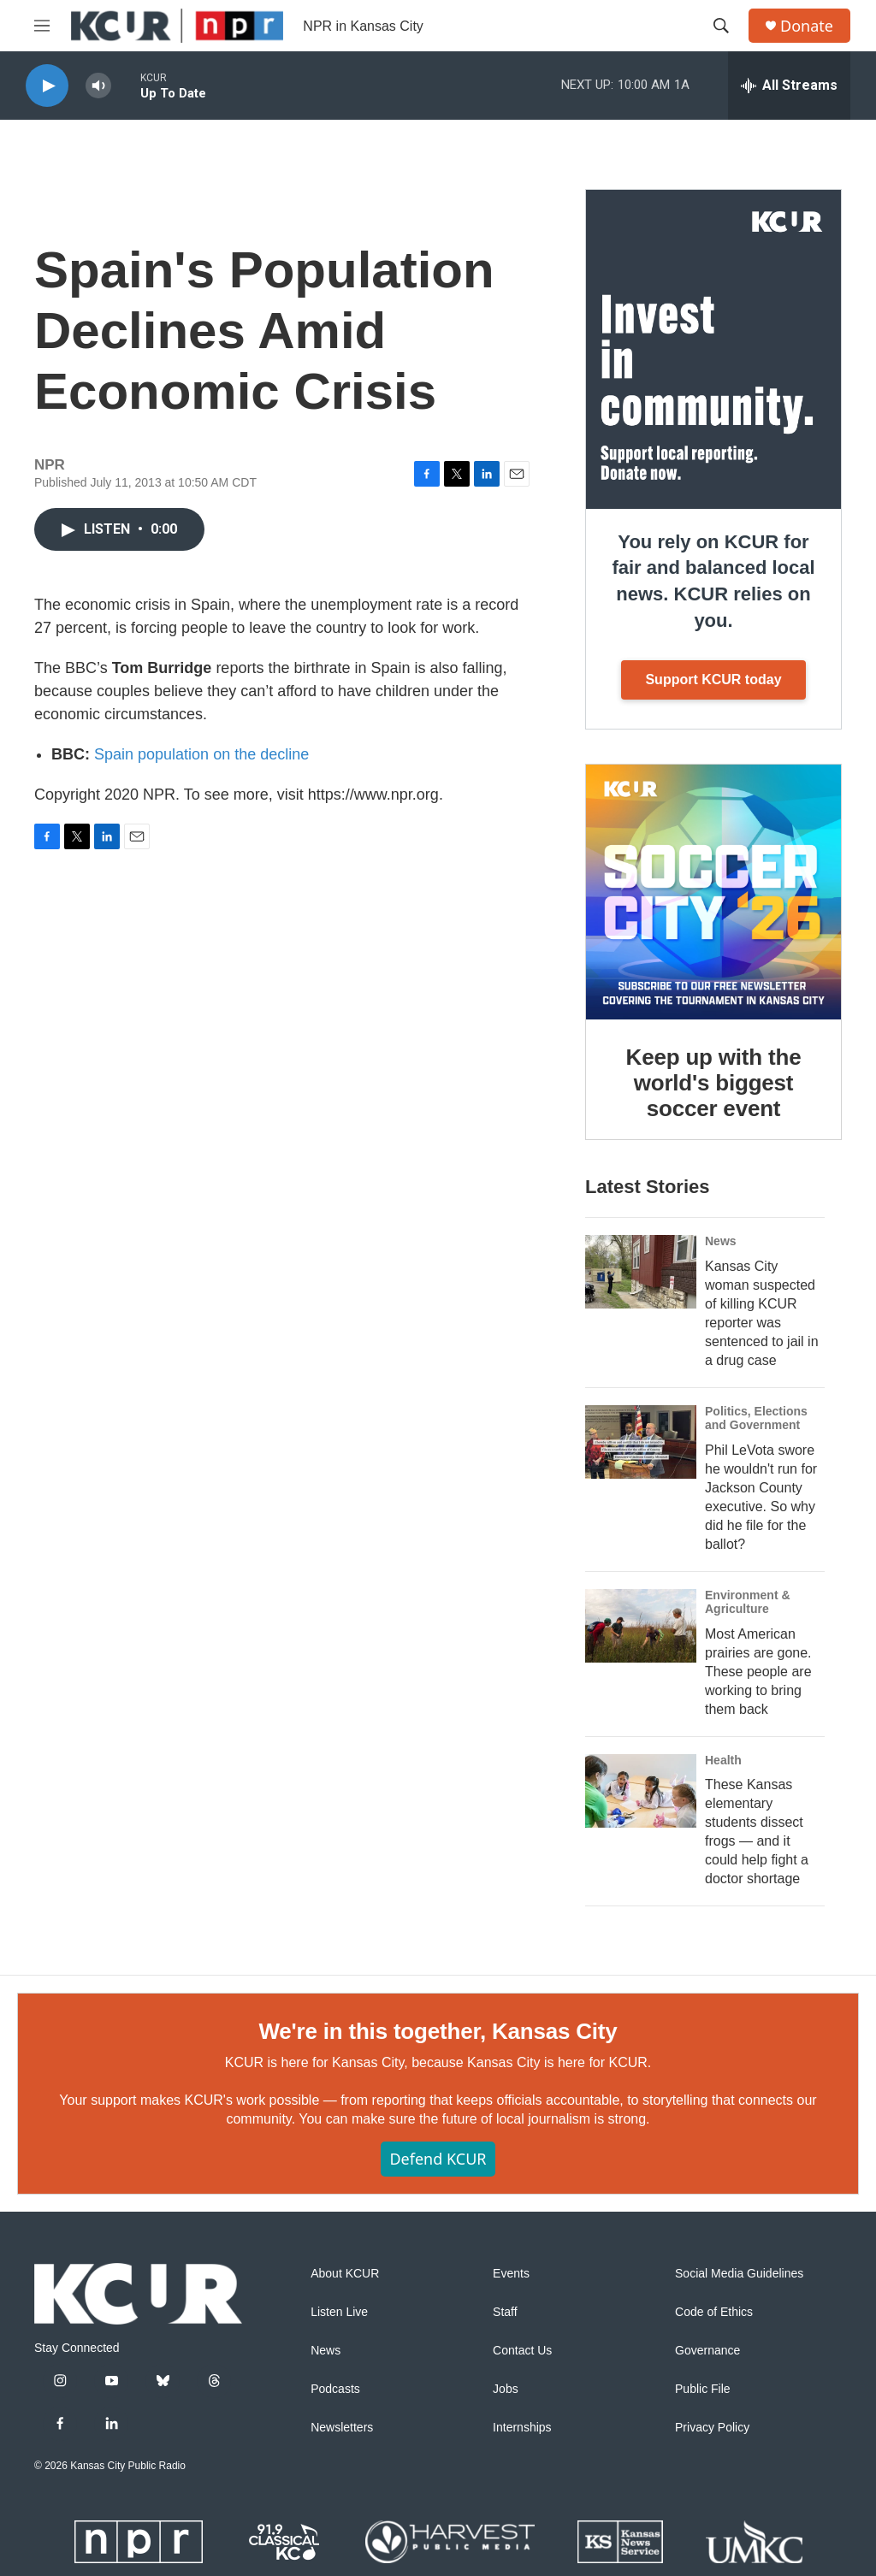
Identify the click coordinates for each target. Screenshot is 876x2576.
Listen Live (339, 2312)
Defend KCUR (437, 2158)
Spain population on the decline (201, 754)
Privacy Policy (712, 2427)
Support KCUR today (713, 679)
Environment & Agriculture (747, 1602)
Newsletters (342, 2427)
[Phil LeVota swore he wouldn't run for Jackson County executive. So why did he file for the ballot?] (640, 1442)
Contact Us (522, 2350)
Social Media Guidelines (739, 2273)
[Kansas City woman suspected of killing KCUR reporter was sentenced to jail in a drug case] (640, 1272)
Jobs (505, 2389)
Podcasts (335, 2389)
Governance (707, 2350)
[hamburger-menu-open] (42, 26)
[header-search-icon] (721, 25)
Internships (522, 2427)
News (721, 1241)
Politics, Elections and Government (756, 1418)
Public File (703, 2389)
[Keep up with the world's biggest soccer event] (713, 892)
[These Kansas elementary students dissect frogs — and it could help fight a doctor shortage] (640, 1791)
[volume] (98, 86)
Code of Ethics (714, 2312)
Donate (806, 26)
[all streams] (789, 85)
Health (723, 1760)
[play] (47, 86)
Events (511, 2273)
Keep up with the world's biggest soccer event (714, 1082)
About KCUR (345, 2273)
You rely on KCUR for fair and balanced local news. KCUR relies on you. (713, 581)
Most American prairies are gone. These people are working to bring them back (758, 1671)
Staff (505, 2312)
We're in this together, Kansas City (437, 2031)
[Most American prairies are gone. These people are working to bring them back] (640, 1626)
